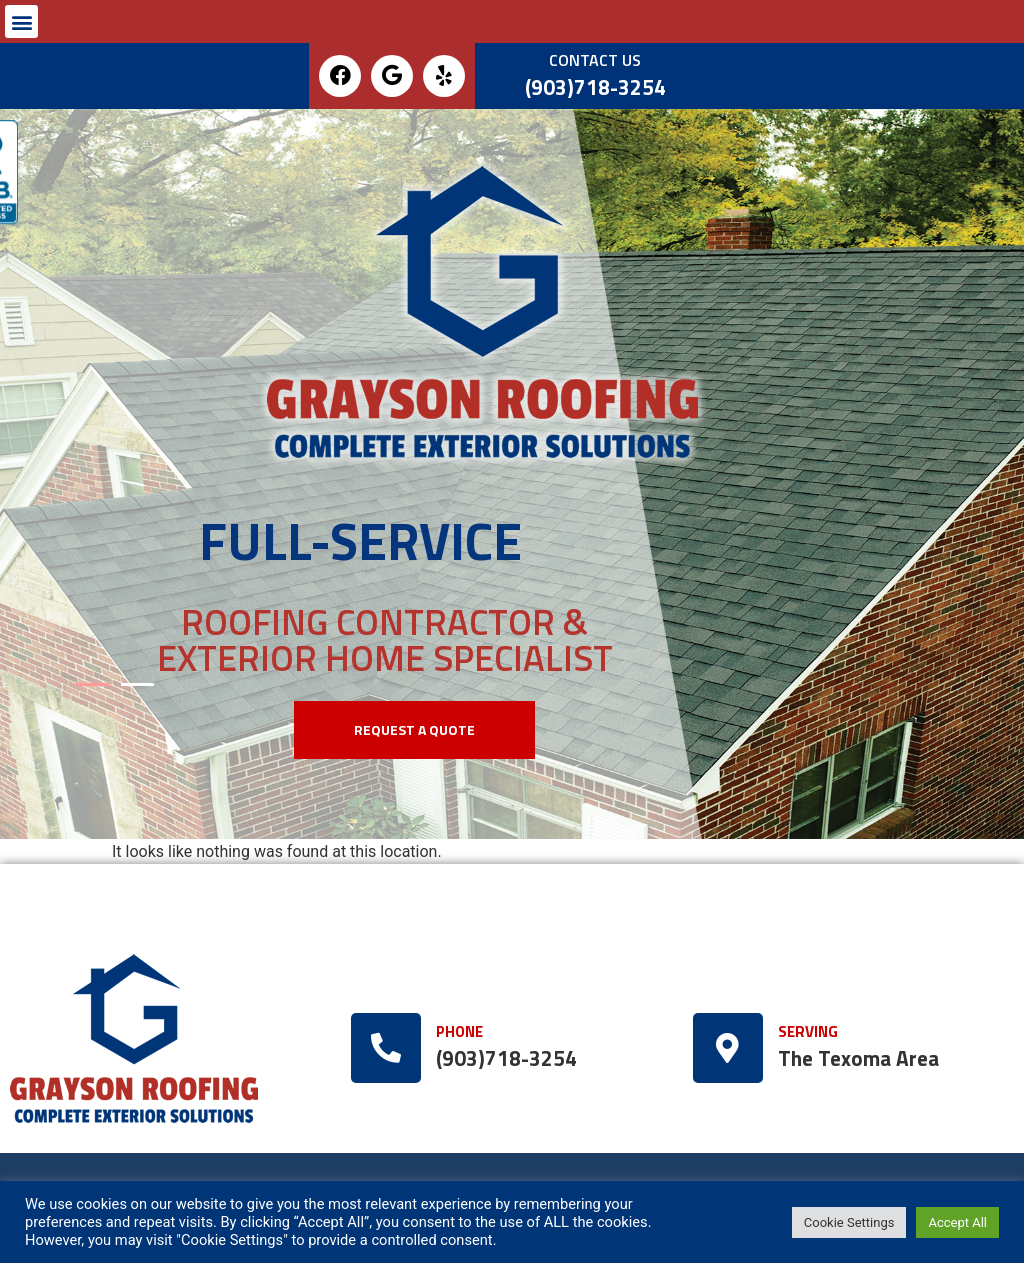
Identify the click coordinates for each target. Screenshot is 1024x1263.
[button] (21, 21)
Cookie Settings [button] (849, 1222)
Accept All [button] (957, 1222)
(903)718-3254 (595, 87)
